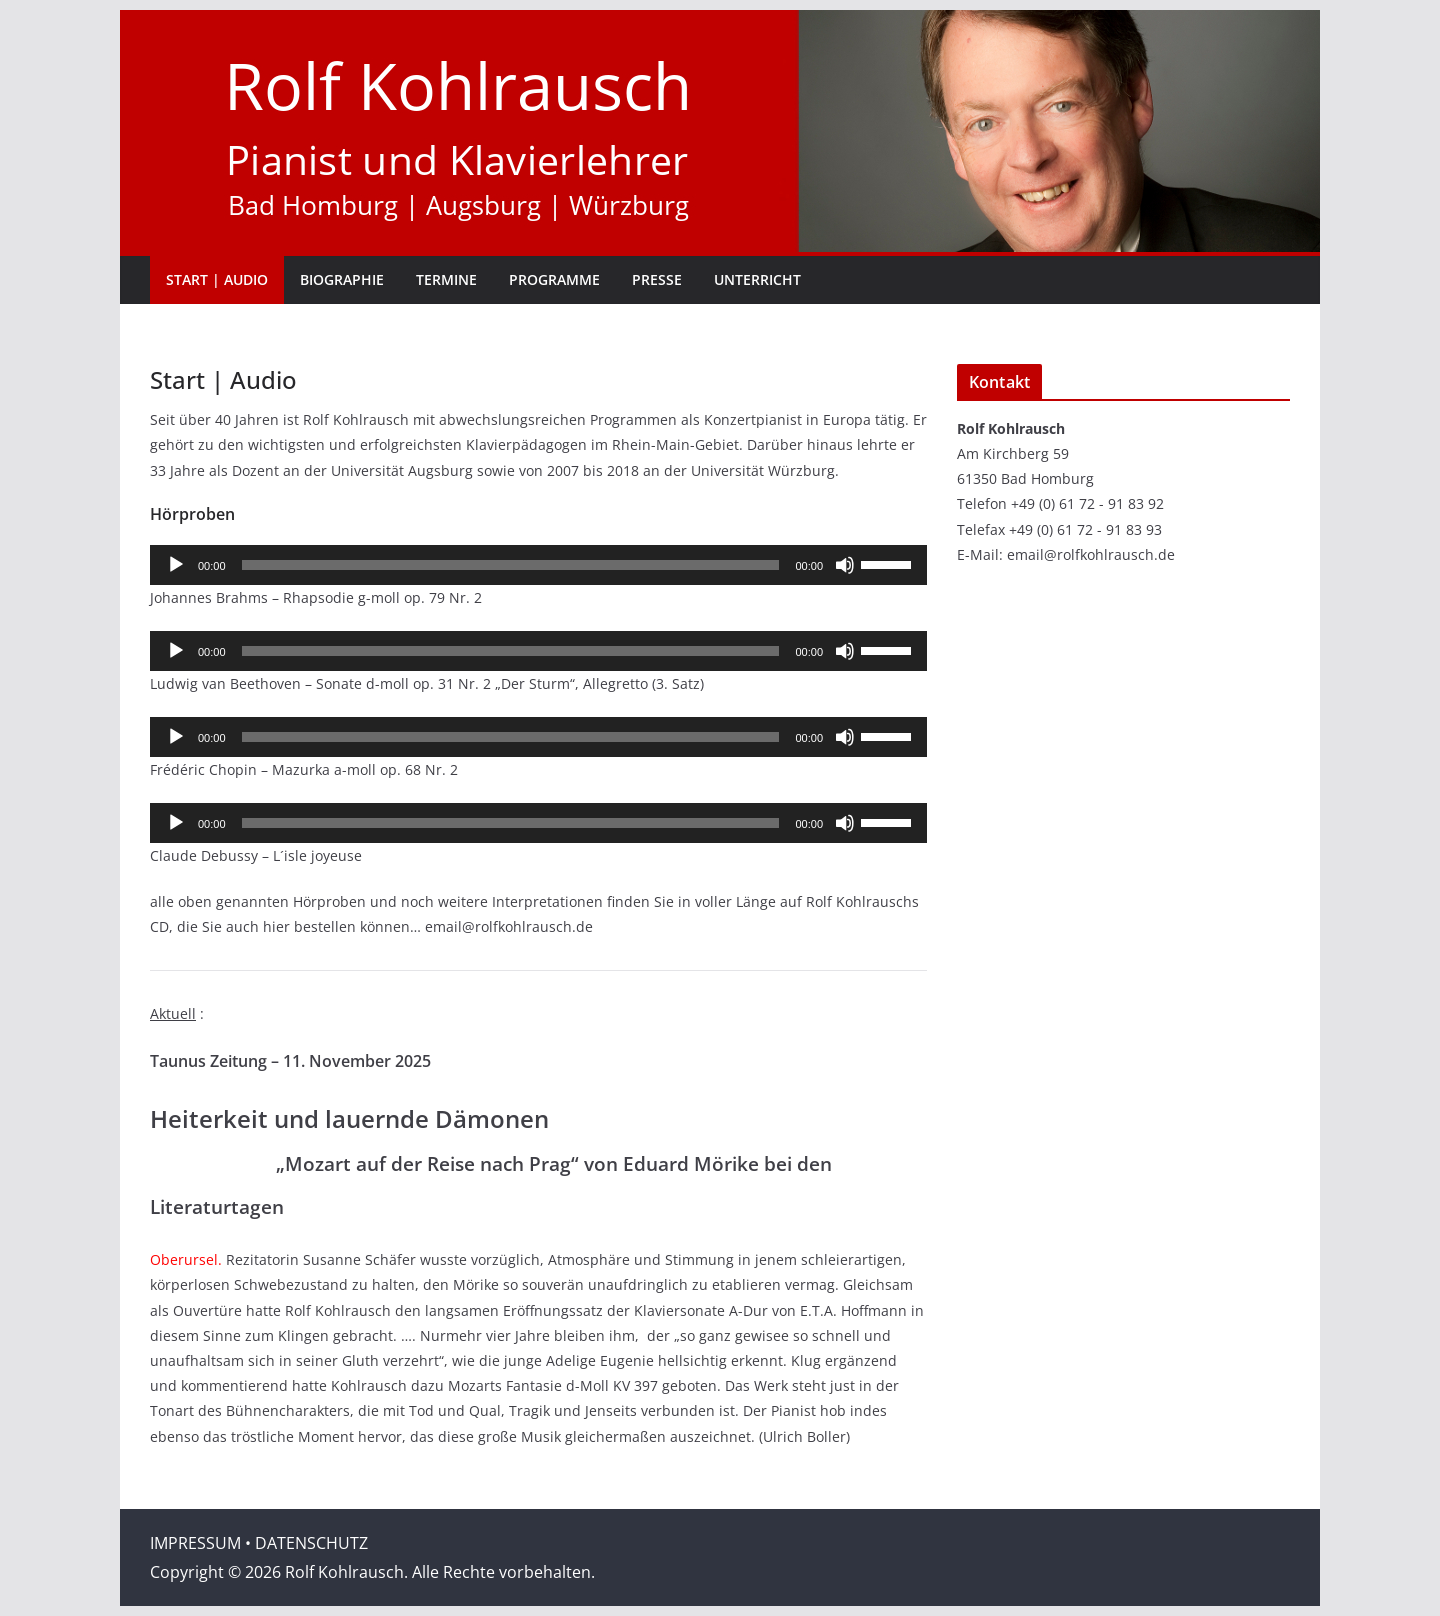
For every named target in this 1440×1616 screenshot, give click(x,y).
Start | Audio (217, 279)
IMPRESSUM (195, 1543)
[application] (538, 565)
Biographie (342, 279)
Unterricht (757, 279)
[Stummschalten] (845, 565)
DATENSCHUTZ (311, 1543)
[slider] (511, 565)
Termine (446, 279)
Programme (554, 279)
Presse (657, 279)
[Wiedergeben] (176, 565)
